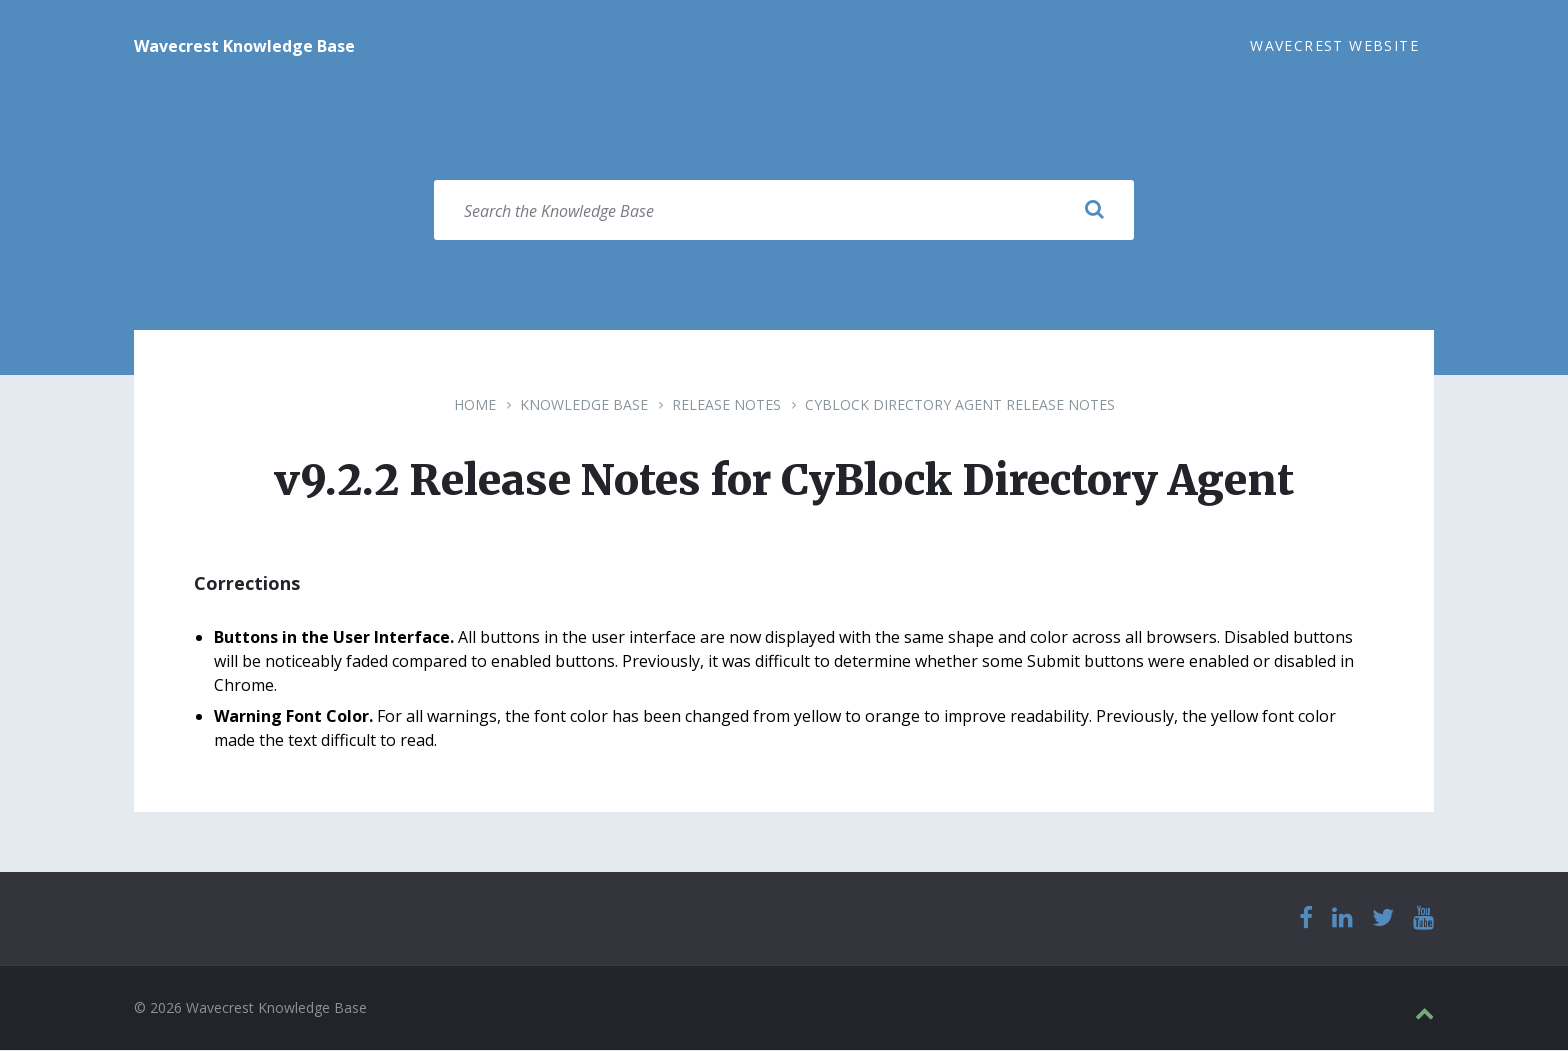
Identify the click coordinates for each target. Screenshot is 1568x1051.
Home (475, 405)
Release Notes (726, 405)
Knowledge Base (584, 405)
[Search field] (784, 211)
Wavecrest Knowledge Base (244, 46)
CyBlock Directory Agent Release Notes (960, 405)
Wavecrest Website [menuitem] (1334, 45)
